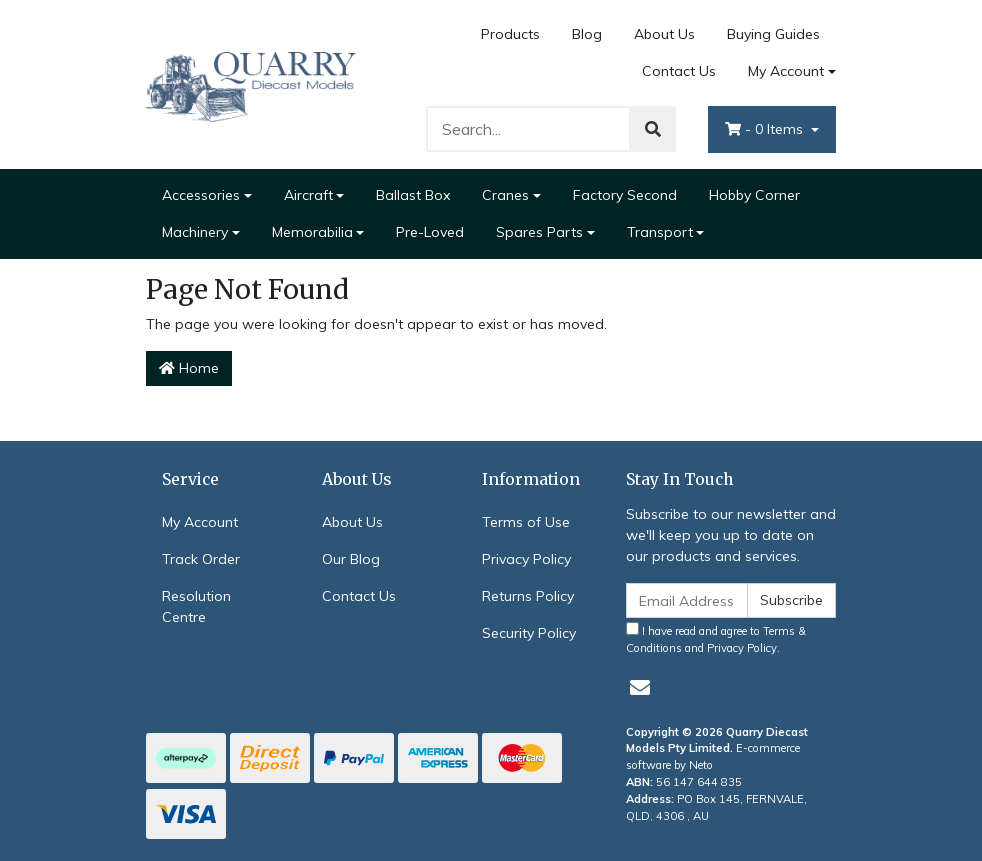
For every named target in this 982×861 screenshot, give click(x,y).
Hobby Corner (754, 195)
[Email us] (640, 687)
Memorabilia (312, 232)
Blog (587, 34)
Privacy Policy (526, 559)
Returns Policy (528, 596)
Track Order (201, 559)
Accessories (201, 195)
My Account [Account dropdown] (786, 71)
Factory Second (625, 195)
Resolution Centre (196, 606)
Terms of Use (526, 522)
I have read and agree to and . (716, 638)
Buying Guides (773, 34)
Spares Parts (539, 232)
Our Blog (351, 559)
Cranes (505, 195)
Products (510, 34)
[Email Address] (687, 600)
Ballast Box (413, 195)
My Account (200, 522)
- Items (766, 129)
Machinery (195, 232)
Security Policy (529, 633)
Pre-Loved (430, 232)
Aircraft (308, 195)
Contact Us (679, 71)
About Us (664, 34)
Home (189, 368)
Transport (660, 232)
